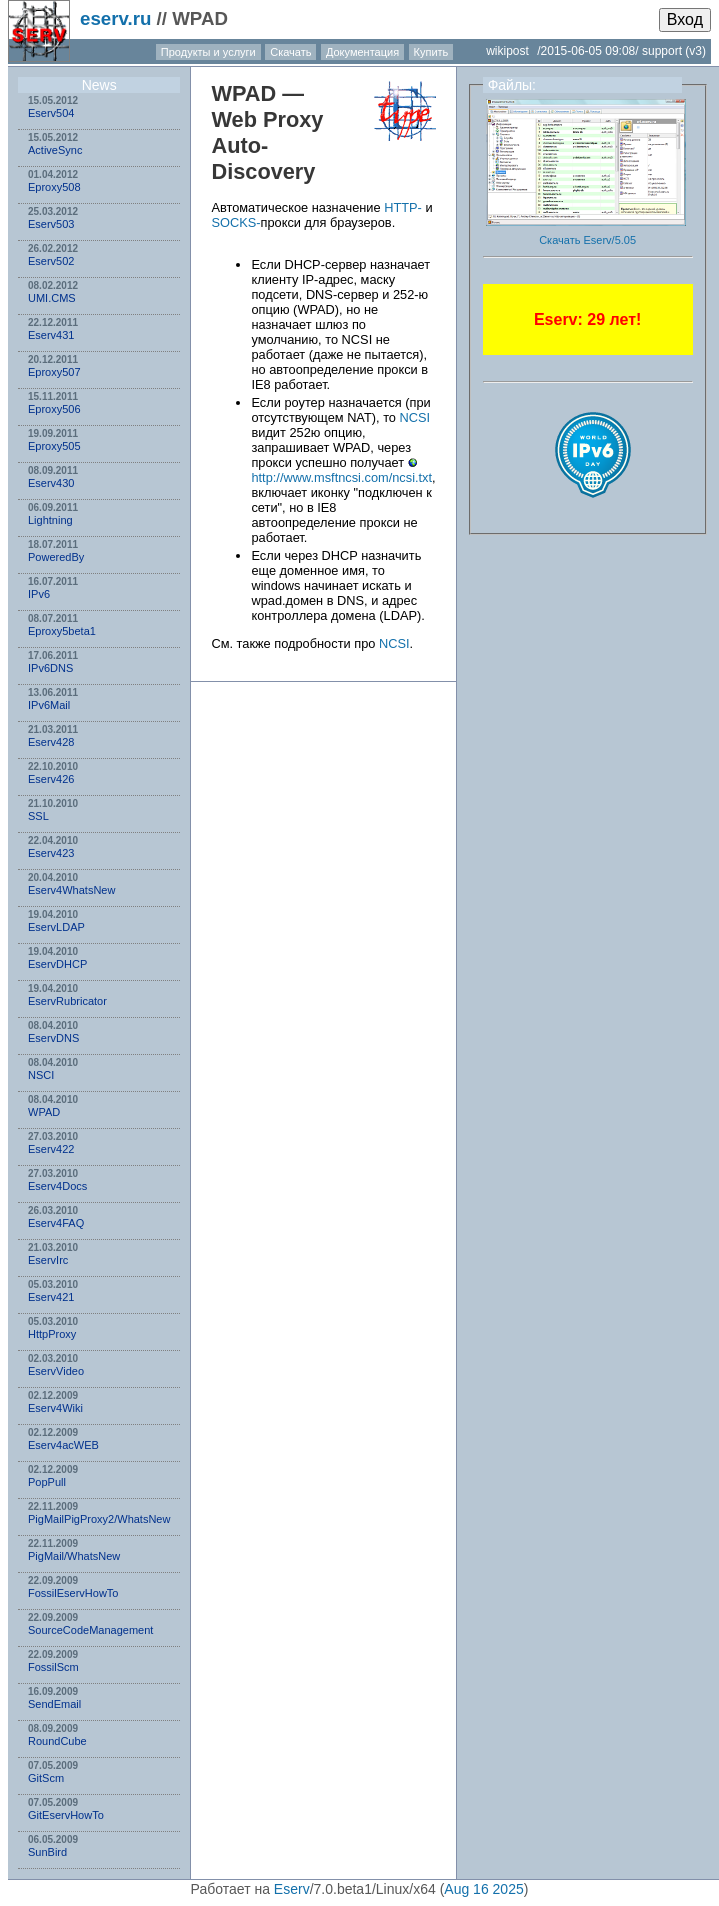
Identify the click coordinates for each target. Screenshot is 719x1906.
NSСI (41, 1075)
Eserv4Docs (57, 1186)
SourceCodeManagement (90, 1630)
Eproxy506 (54, 409)
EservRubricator (67, 1001)
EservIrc (48, 1260)
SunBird (47, 1852)
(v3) (695, 51)
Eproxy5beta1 (62, 631)
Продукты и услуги (208, 52)
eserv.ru (115, 18)
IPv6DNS (50, 668)
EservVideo (56, 1371)
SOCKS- (235, 222)
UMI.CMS (52, 298)
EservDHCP (57, 964)
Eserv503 (51, 224)
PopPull (47, 1482)
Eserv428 (51, 742)
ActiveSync (55, 150)
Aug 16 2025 (483, 1889)
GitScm (46, 1778)
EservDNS (53, 1038)
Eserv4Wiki (55, 1408)
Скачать (290, 52)
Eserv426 (51, 779)
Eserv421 (51, 1297)
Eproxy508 (54, 187)
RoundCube (57, 1741)
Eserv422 (51, 1149)
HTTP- (403, 207)
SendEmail (54, 1704)
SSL (38, 816)
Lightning (50, 520)
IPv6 (39, 594)
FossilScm (53, 1667)
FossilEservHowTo (73, 1593)
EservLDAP (56, 927)
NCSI (415, 417)
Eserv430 (51, 483)
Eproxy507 (54, 372)
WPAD (44, 1112)
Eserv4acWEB (63, 1445)
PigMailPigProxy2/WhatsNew (99, 1519)
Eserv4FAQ (56, 1223)
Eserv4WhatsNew (71, 890)
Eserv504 (51, 113)
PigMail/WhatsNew (74, 1556)
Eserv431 (51, 335)
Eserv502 (51, 261)
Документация (362, 52)
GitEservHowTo (66, 1815)
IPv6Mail (49, 705)
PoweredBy (56, 557)
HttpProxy (52, 1334)
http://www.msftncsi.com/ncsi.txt (341, 477)
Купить (431, 52)
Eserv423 (51, 853)
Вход (685, 19)
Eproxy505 (54, 446)
